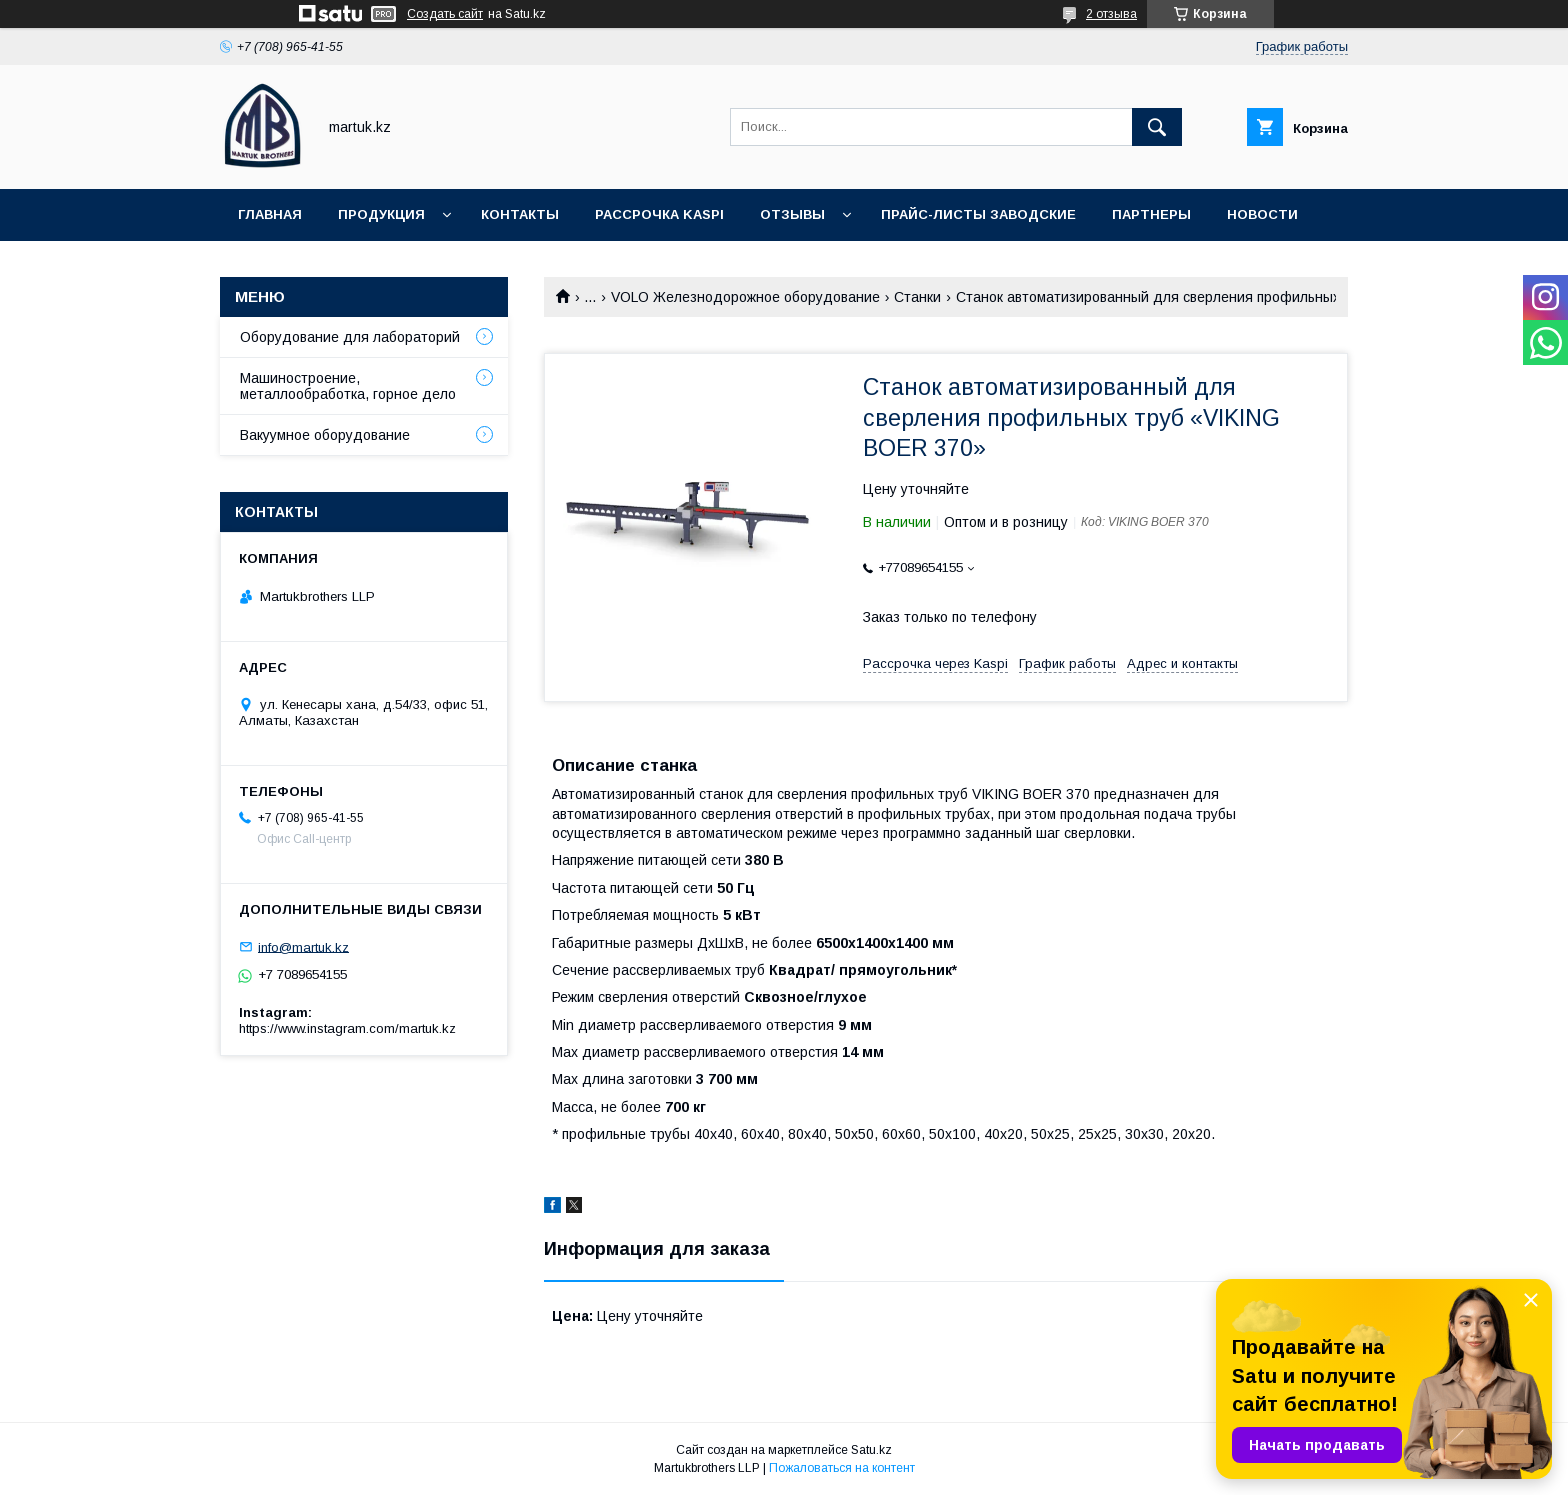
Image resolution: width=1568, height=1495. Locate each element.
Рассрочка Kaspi (659, 214)
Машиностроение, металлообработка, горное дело (348, 386)
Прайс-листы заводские (978, 214)
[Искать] (1157, 127)
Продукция (381, 214)
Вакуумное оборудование (325, 435)
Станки (917, 297)
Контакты (520, 214)
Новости (1262, 214)
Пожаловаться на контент (842, 1468)
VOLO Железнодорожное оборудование (745, 297)
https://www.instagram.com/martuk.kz (347, 1028)
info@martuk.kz (303, 946)
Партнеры (1151, 214)
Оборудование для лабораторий (350, 337)
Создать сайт (445, 14)
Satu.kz (871, 1450)
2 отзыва (1111, 14)
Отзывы (792, 214)
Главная (270, 214)
